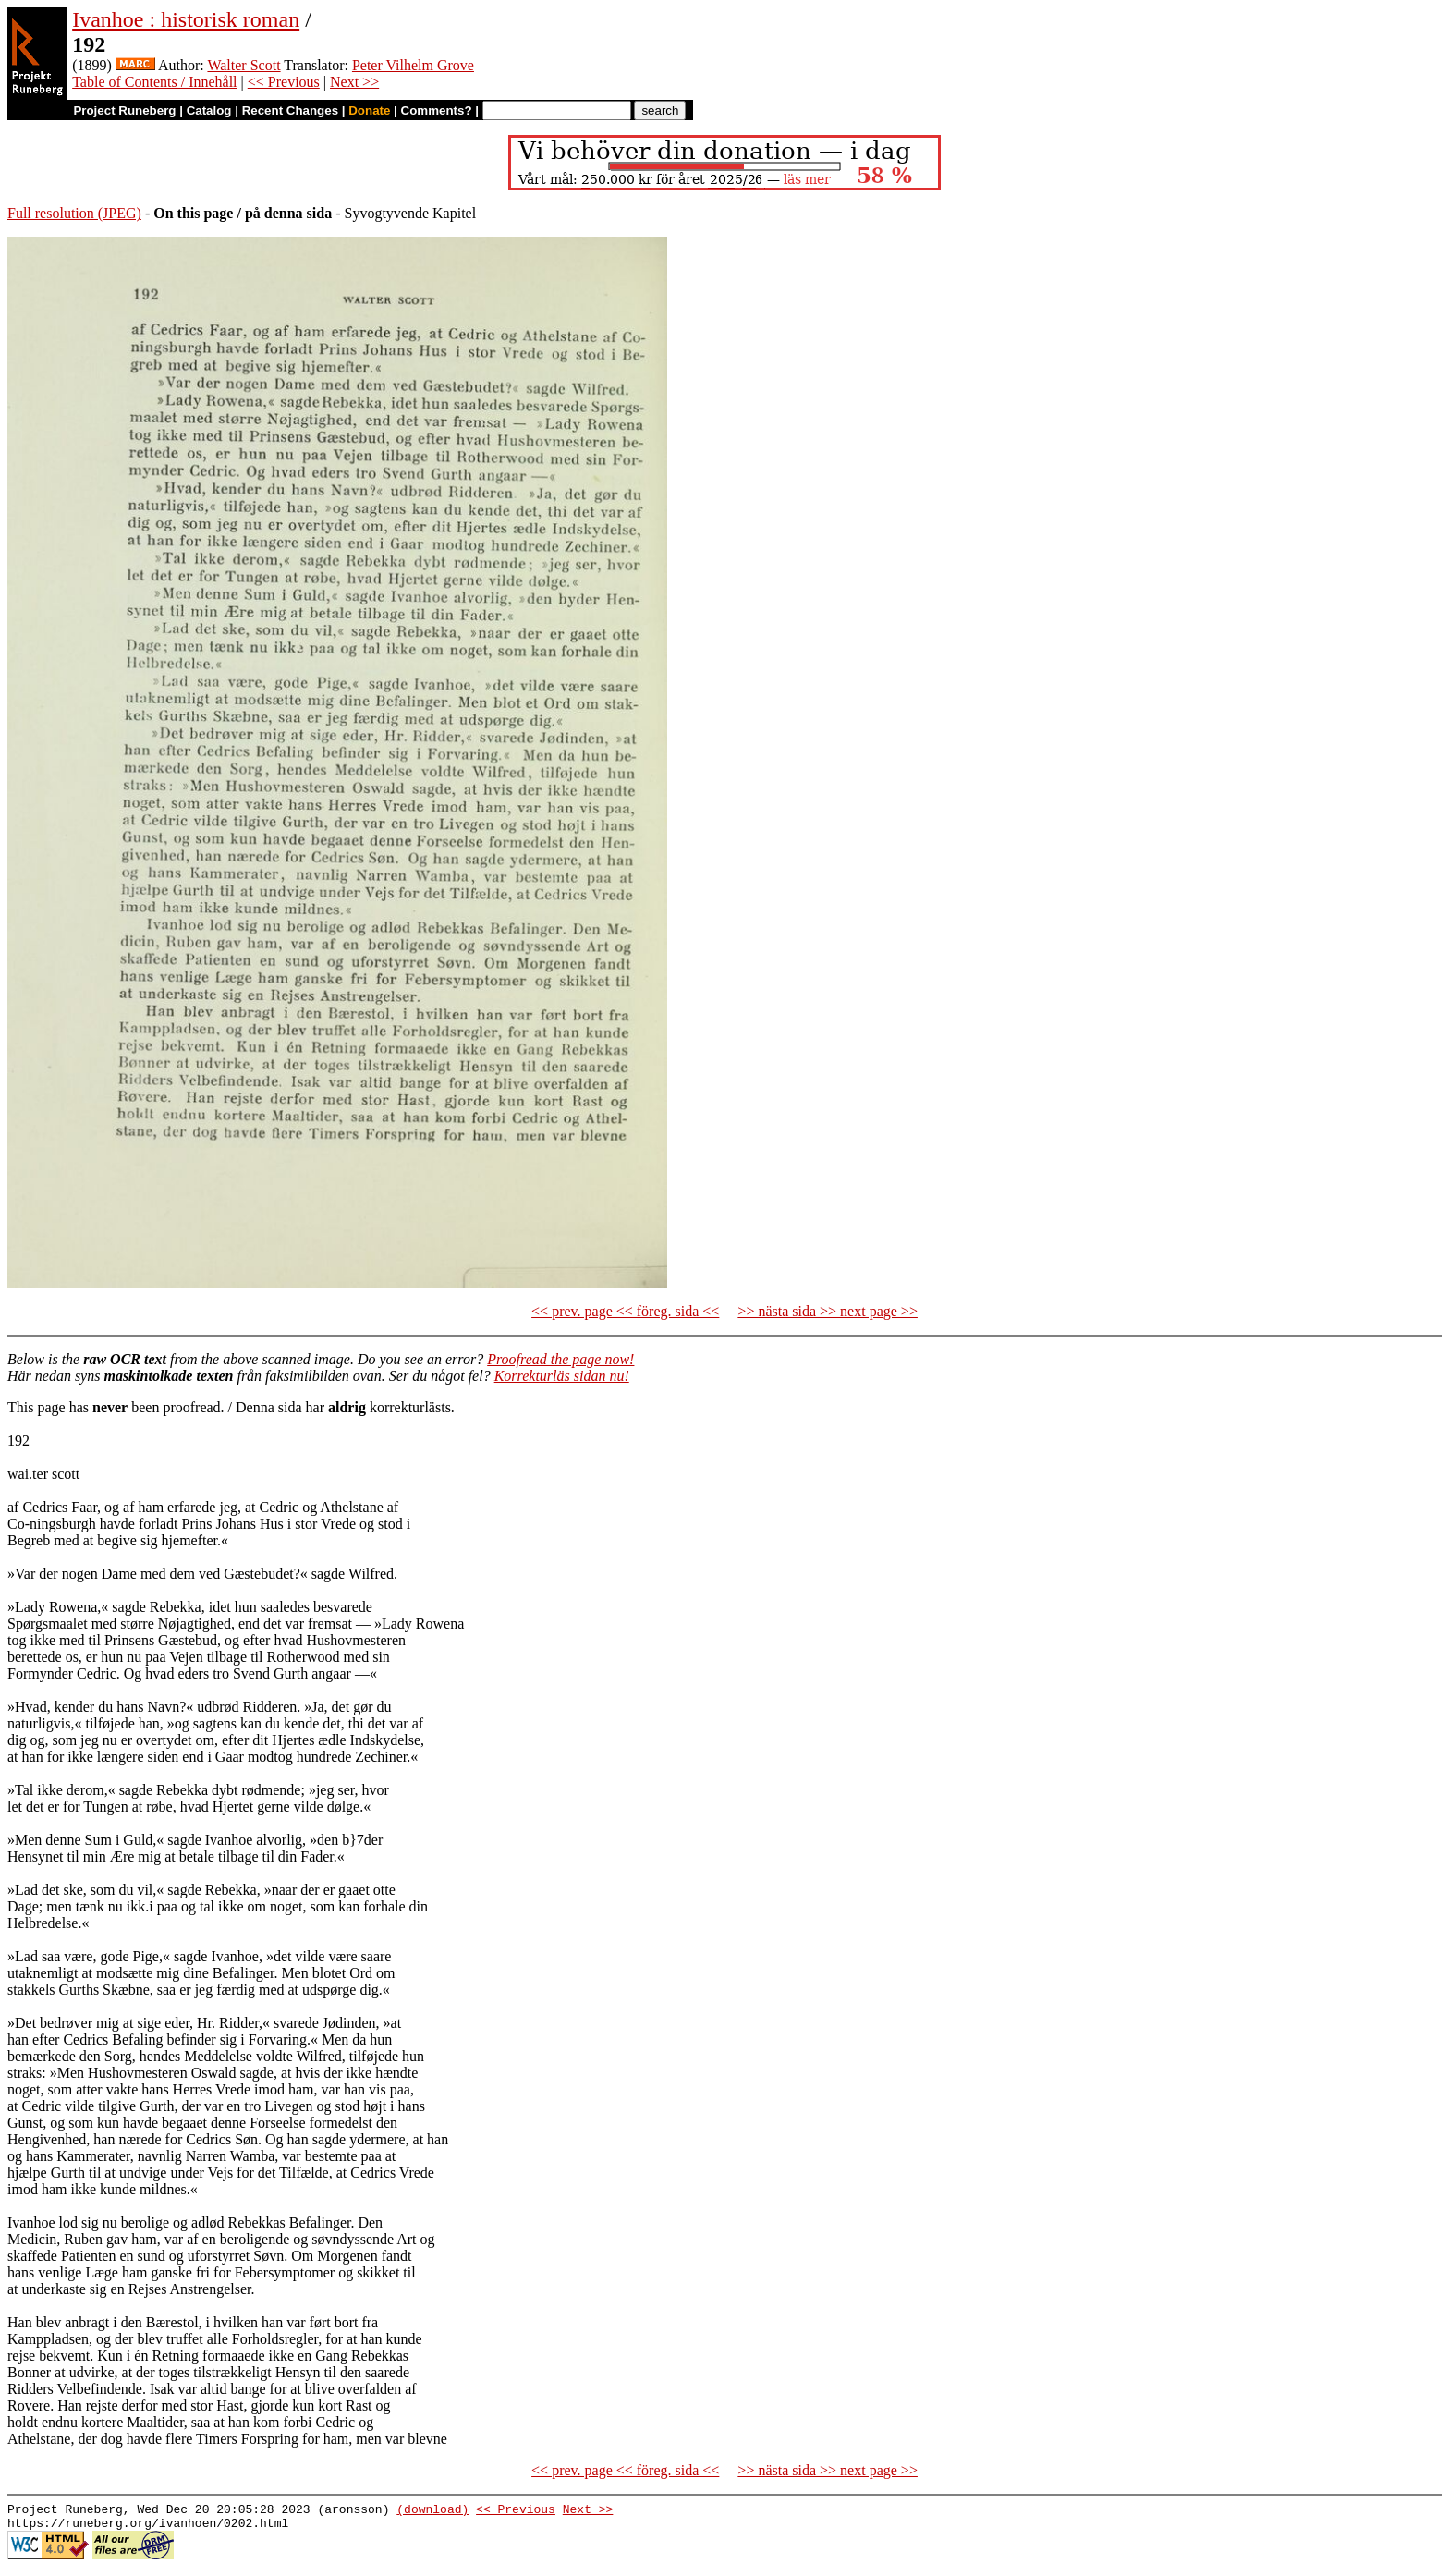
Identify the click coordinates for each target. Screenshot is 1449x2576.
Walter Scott (243, 65)
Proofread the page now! (560, 1359)
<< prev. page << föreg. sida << (625, 1311)
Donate (369, 110)
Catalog (209, 110)
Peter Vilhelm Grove (413, 65)
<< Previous (284, 82)
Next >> (354, 82)
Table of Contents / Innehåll (154, 82)
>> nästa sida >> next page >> (827, 1311)
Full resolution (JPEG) (74, 213)
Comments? (436, 110)
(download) (432, 2511)
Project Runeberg (124, 110)
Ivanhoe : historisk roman (185, 19)
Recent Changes (290, 110)
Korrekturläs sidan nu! (561, 1376)
